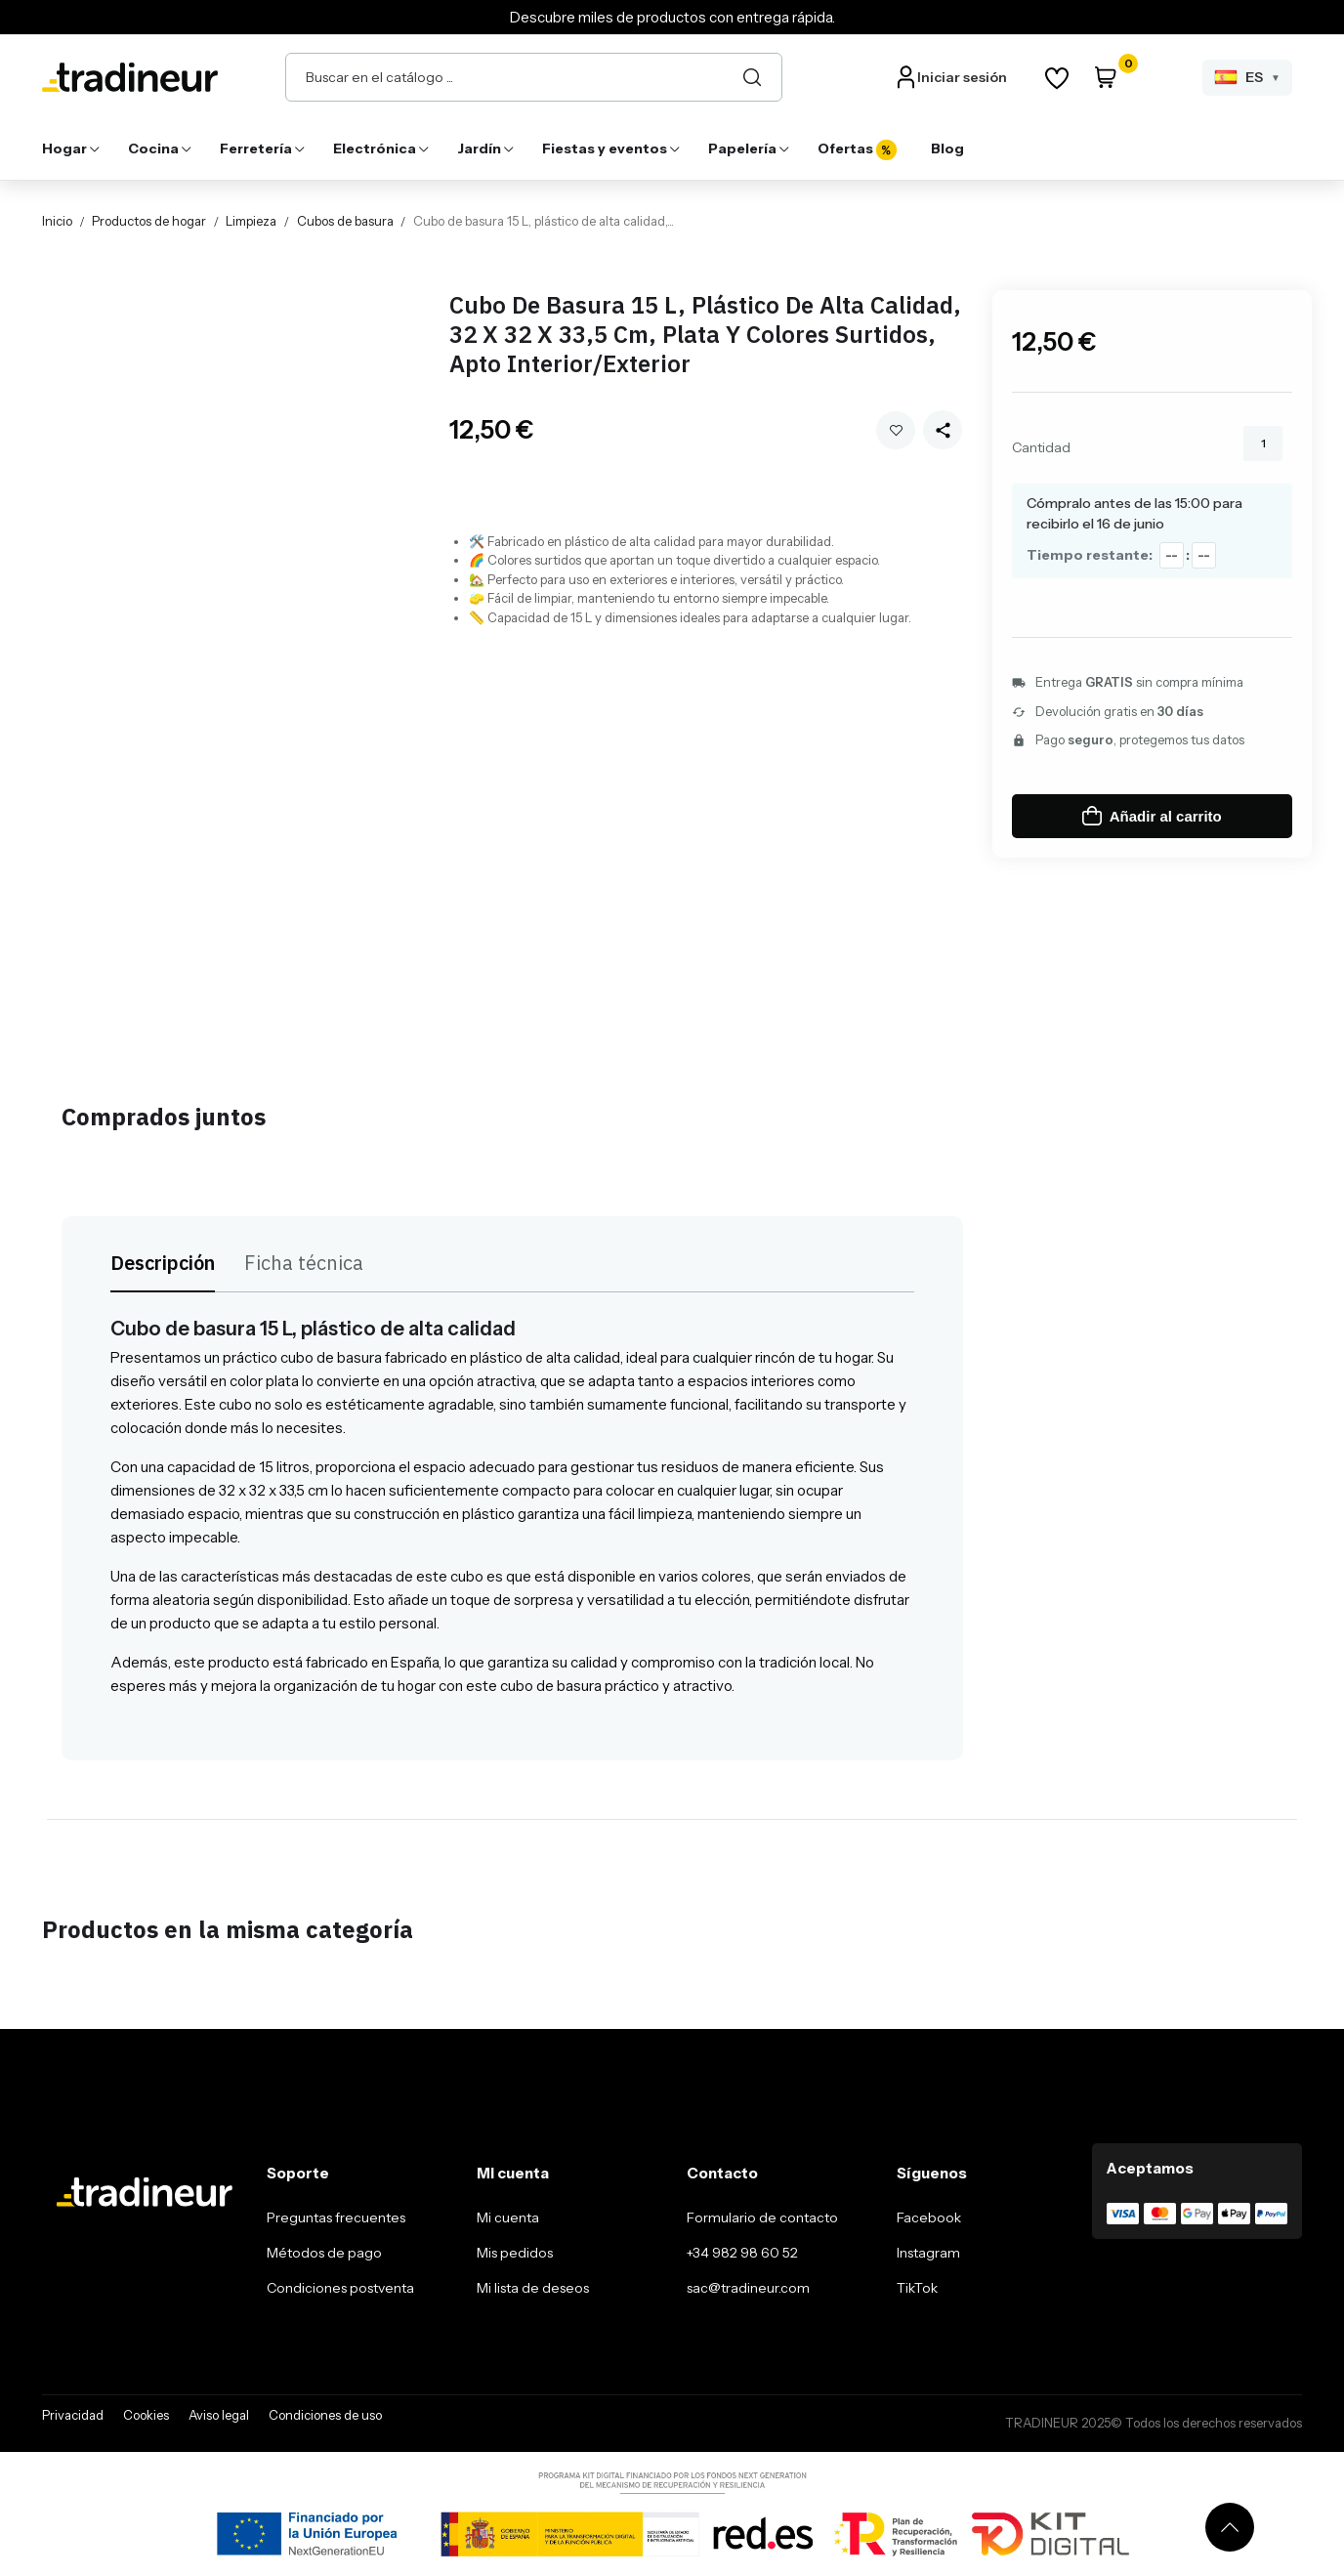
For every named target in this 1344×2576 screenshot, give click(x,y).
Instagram (928, 2252)
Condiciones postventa (340, 2288)
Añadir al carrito (1152, 815)
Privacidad (73, 2415)
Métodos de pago (324, 2252)
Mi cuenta (508, 2217)
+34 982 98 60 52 (742, 2252)
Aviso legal (219, 2415)
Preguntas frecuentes (336, 2217)
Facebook (929, 2217)
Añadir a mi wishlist (896, 430)
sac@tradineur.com (748, 2288)
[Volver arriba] (1229, 2527)
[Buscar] (752, 77)
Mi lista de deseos (533, 2288)
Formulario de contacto (762, 2217)
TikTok (917, 2288)
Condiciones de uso (325, 2415)
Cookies (146, 2415)
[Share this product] (942, 429)
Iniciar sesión (962, 77)
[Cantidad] (1262, 443)
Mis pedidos (515, 2252)
